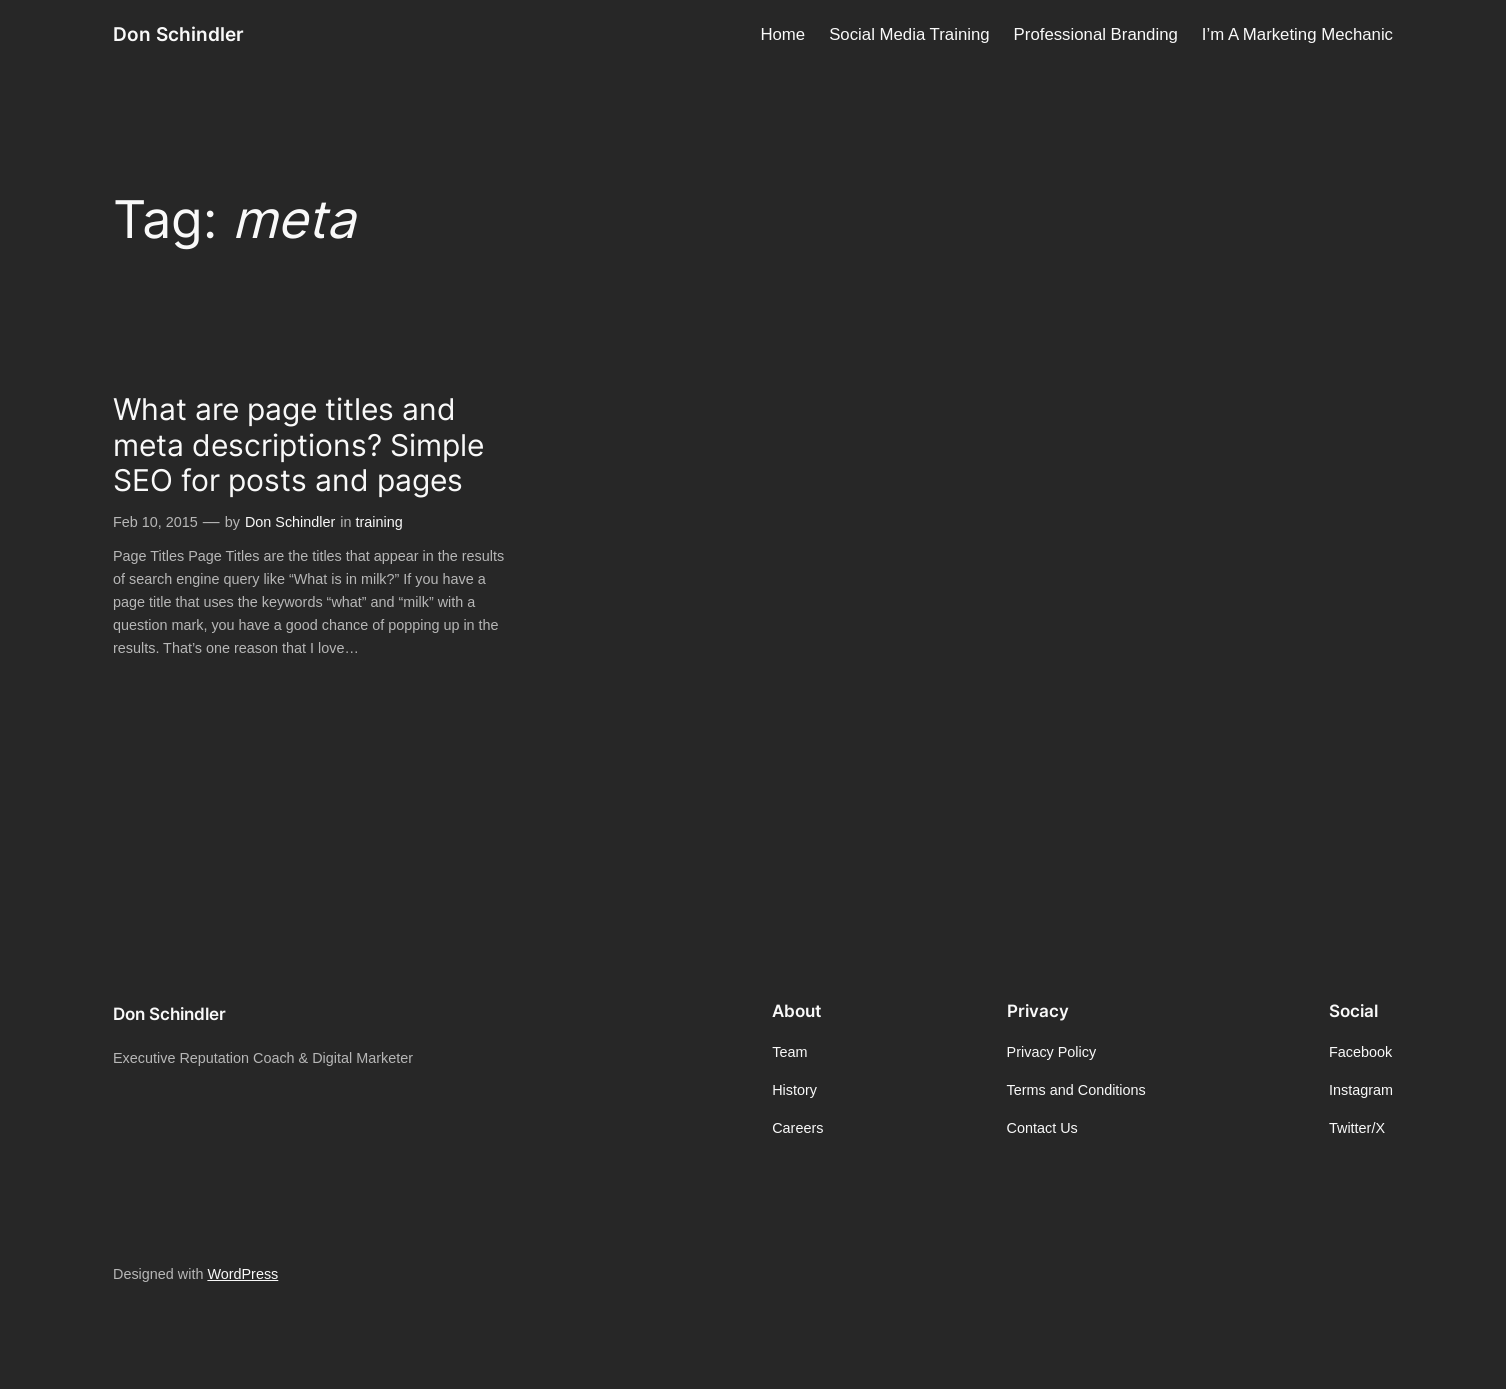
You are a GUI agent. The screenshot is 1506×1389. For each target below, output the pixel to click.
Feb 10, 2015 (155, 522)
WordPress (242, 1274)
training (379, 522)
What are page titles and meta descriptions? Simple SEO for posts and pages (298, 445)
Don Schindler (178, 34)
